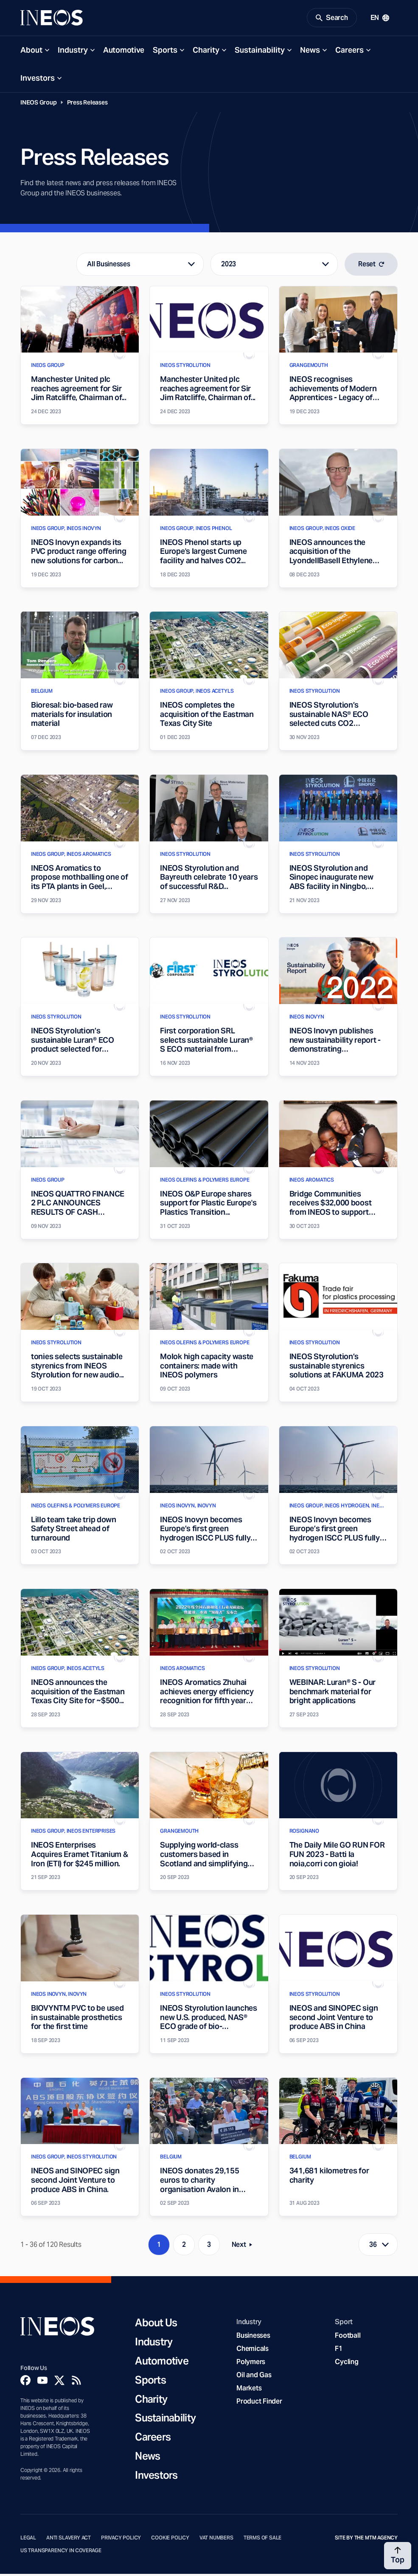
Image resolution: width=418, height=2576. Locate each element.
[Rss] (76, 2382)
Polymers (250, 2363)
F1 (338, 2350)
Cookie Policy (170, 2539)
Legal (28, 2539)
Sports (165, 51)
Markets (248, 2390)
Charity (206, 51)
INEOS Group (38, 104)
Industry (73, 51)
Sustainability (260, 51)
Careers (349, 51)
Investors (37, 80)
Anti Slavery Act (68, 2539)
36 (373, 2246)
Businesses (253, 2337)
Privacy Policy (121, 2539)
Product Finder (259, 2403)
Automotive (123, 51)
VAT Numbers (216, 2539)
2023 (228, 266)
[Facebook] (25, 2382)
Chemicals (252, 2350)
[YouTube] (42, 2382)
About (31, 51)
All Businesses (108, 266)
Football (347, 2337)
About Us (156, 2325)
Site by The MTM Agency (366, 2539)
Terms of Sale (263, 2539)
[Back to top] (397, 2555)
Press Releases (87, 104)
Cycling (346, 2363)
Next (244, 2248)
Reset (371, 266)
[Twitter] (59, 2382)
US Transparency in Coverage (60, 2552)
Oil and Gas (253, 2377)
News (310, 51)
